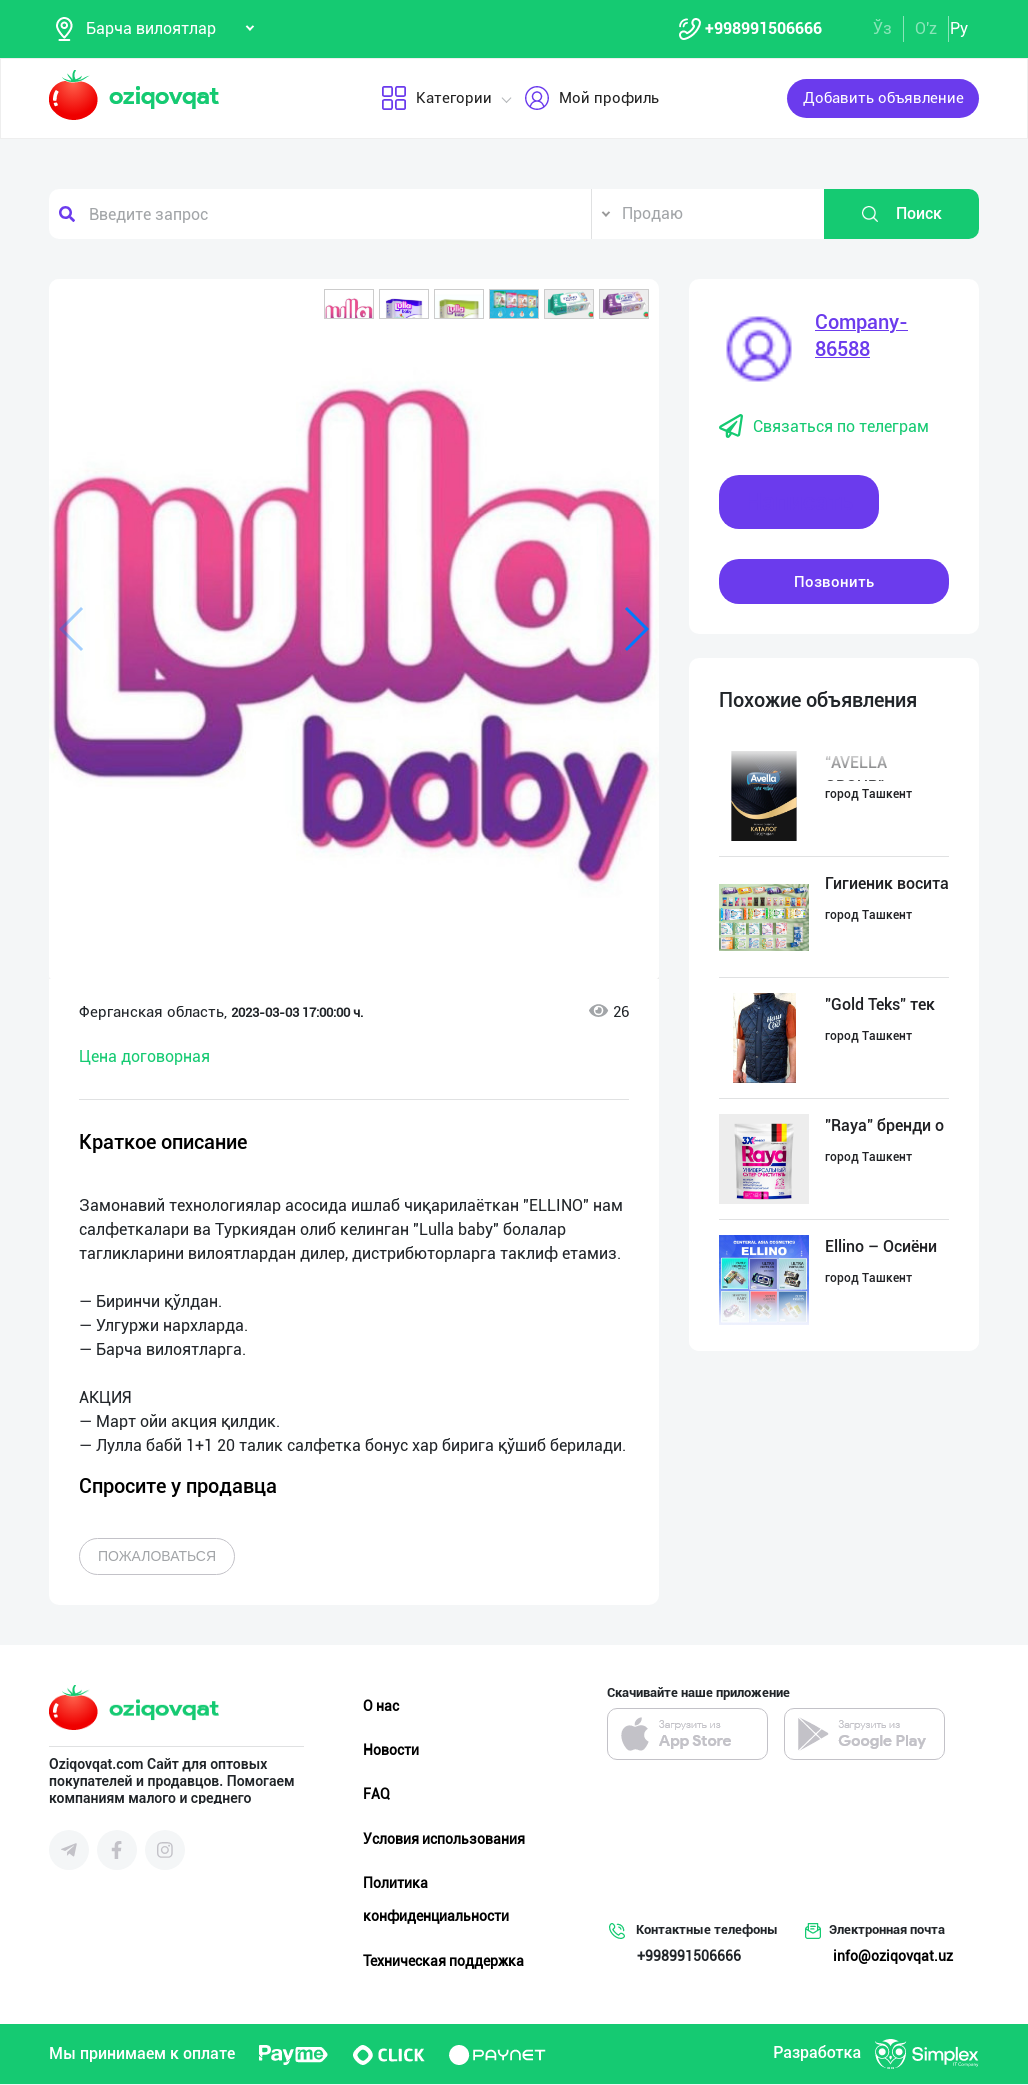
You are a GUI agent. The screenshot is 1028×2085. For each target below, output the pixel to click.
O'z (926, 28)
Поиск (901, 215)
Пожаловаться (157, 1557)
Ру (959, 28)
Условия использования (444, 1839)
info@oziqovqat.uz (893, 1957)
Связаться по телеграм (824, 428)
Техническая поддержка (443, 1961)
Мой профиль (591, 99)
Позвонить (834, 582)
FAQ (376, 1795)
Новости (391, 1751)
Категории (436, 99)
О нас (381, 1707)
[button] (349, 305)
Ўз (882, 28)
